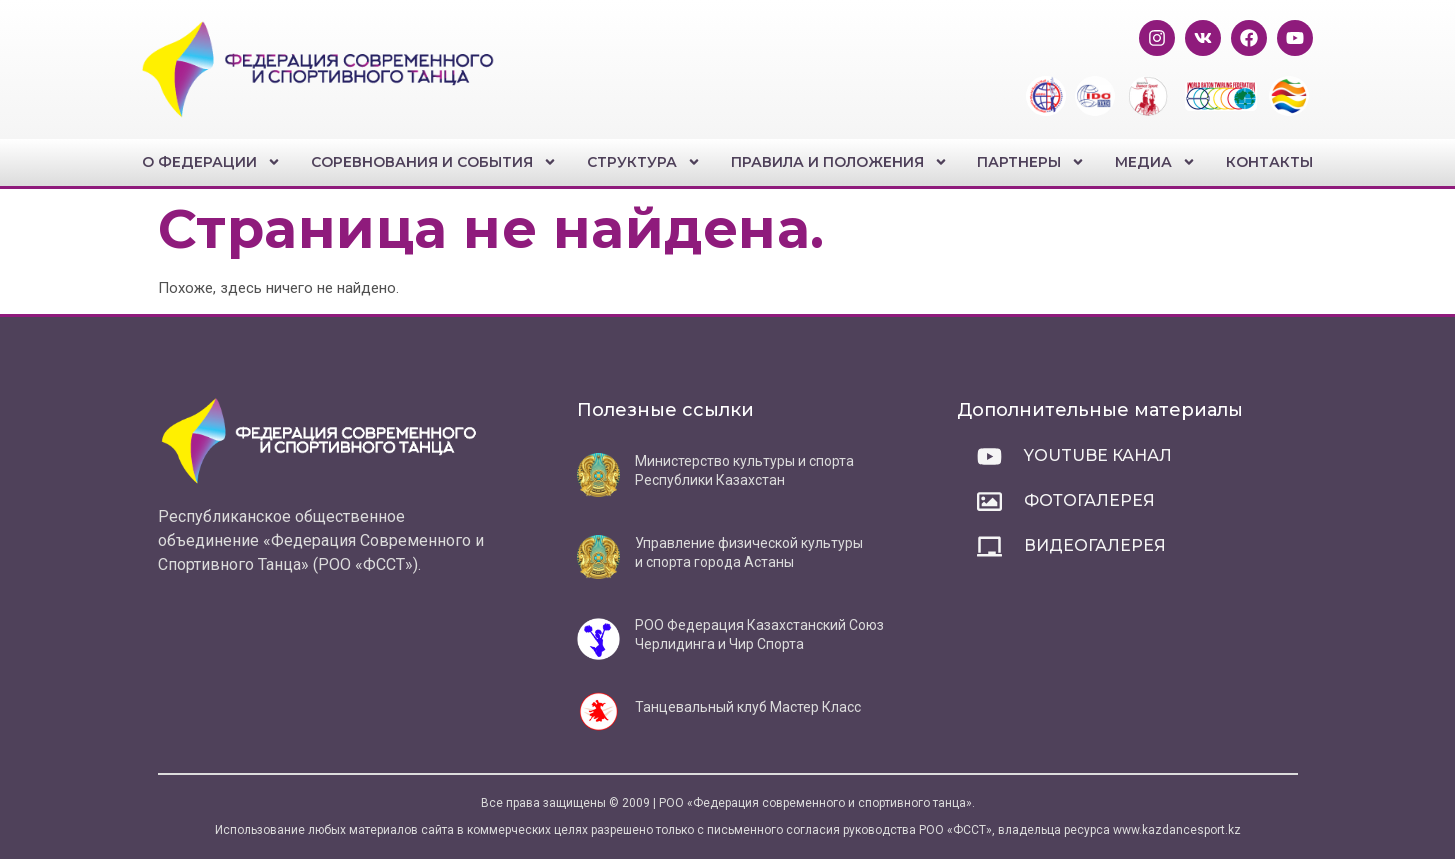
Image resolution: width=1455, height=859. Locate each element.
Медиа (1155, 162)
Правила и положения (839, 162)
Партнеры (1031, 162)
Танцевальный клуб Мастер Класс (748, 707)
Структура (644, 162)
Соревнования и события (434, 162)
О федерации (211, 162)
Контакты (1269, 162)
